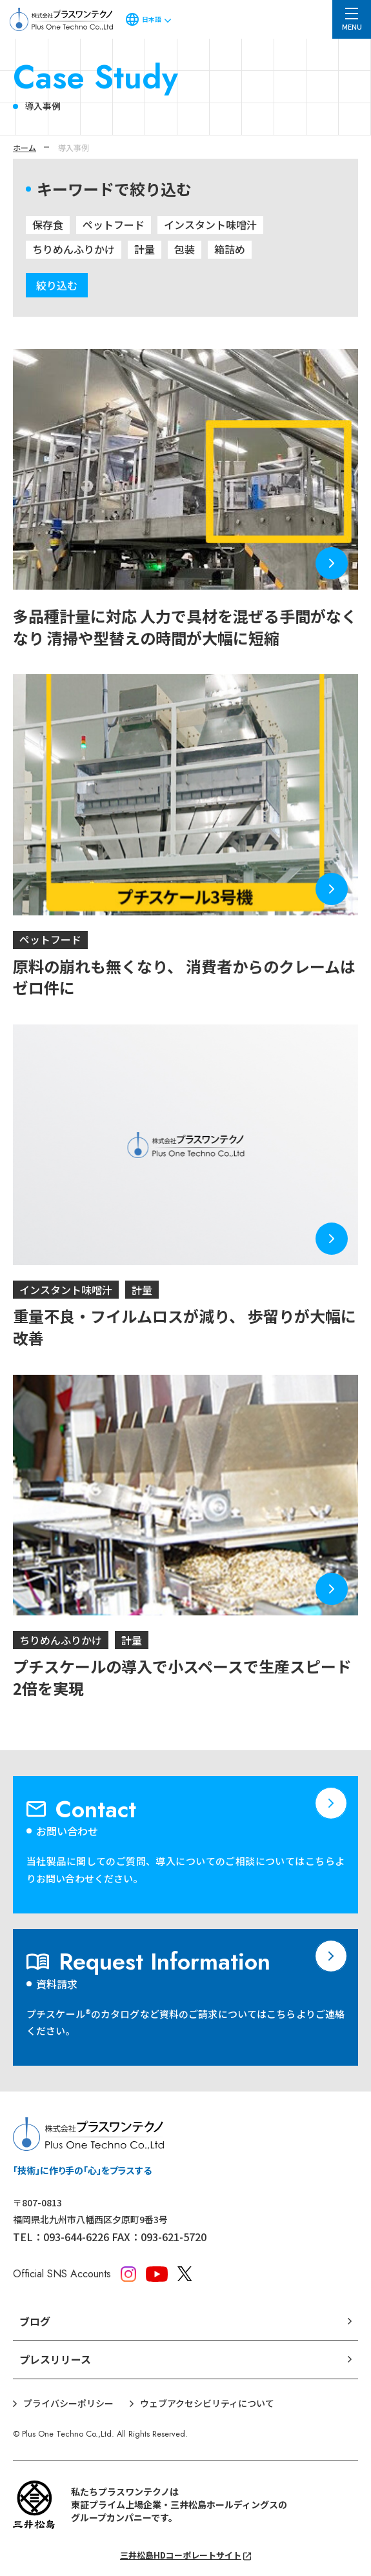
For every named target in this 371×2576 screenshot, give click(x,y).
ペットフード (114, 224)
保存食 (47, 224)
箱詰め (229, 249)
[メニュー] (351, 19)
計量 (144, 249)
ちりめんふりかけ (73, 249)
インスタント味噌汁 (210, 224)
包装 (184, 249)
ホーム (24, 147)
